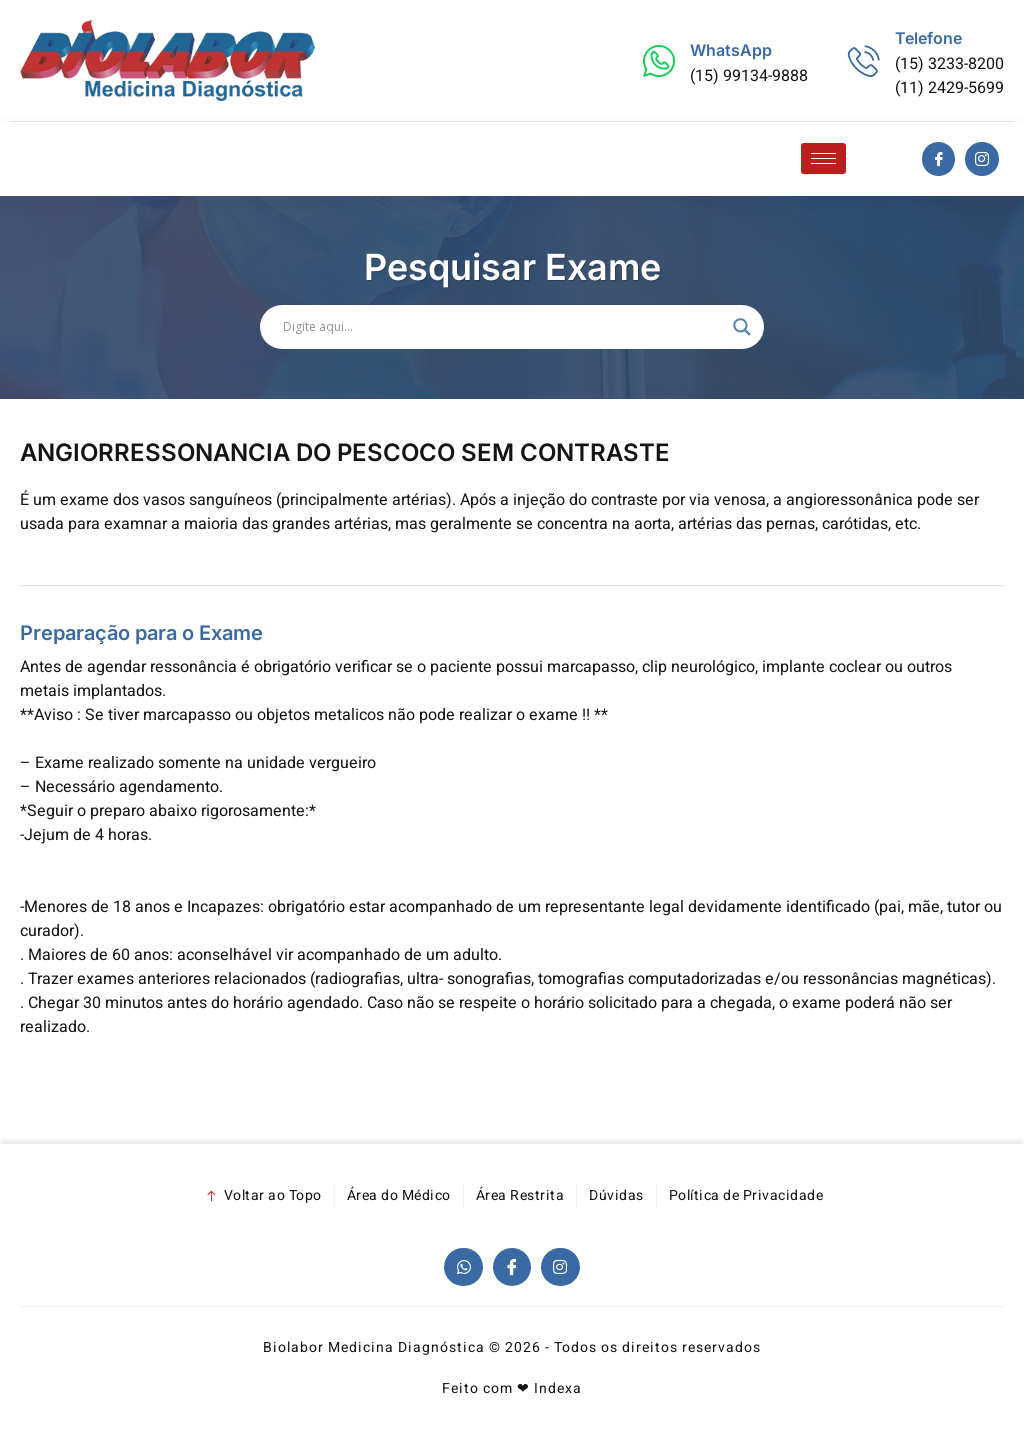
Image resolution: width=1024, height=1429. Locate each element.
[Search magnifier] (742, 327)
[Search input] (503, 327)
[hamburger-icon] (823, 158)
